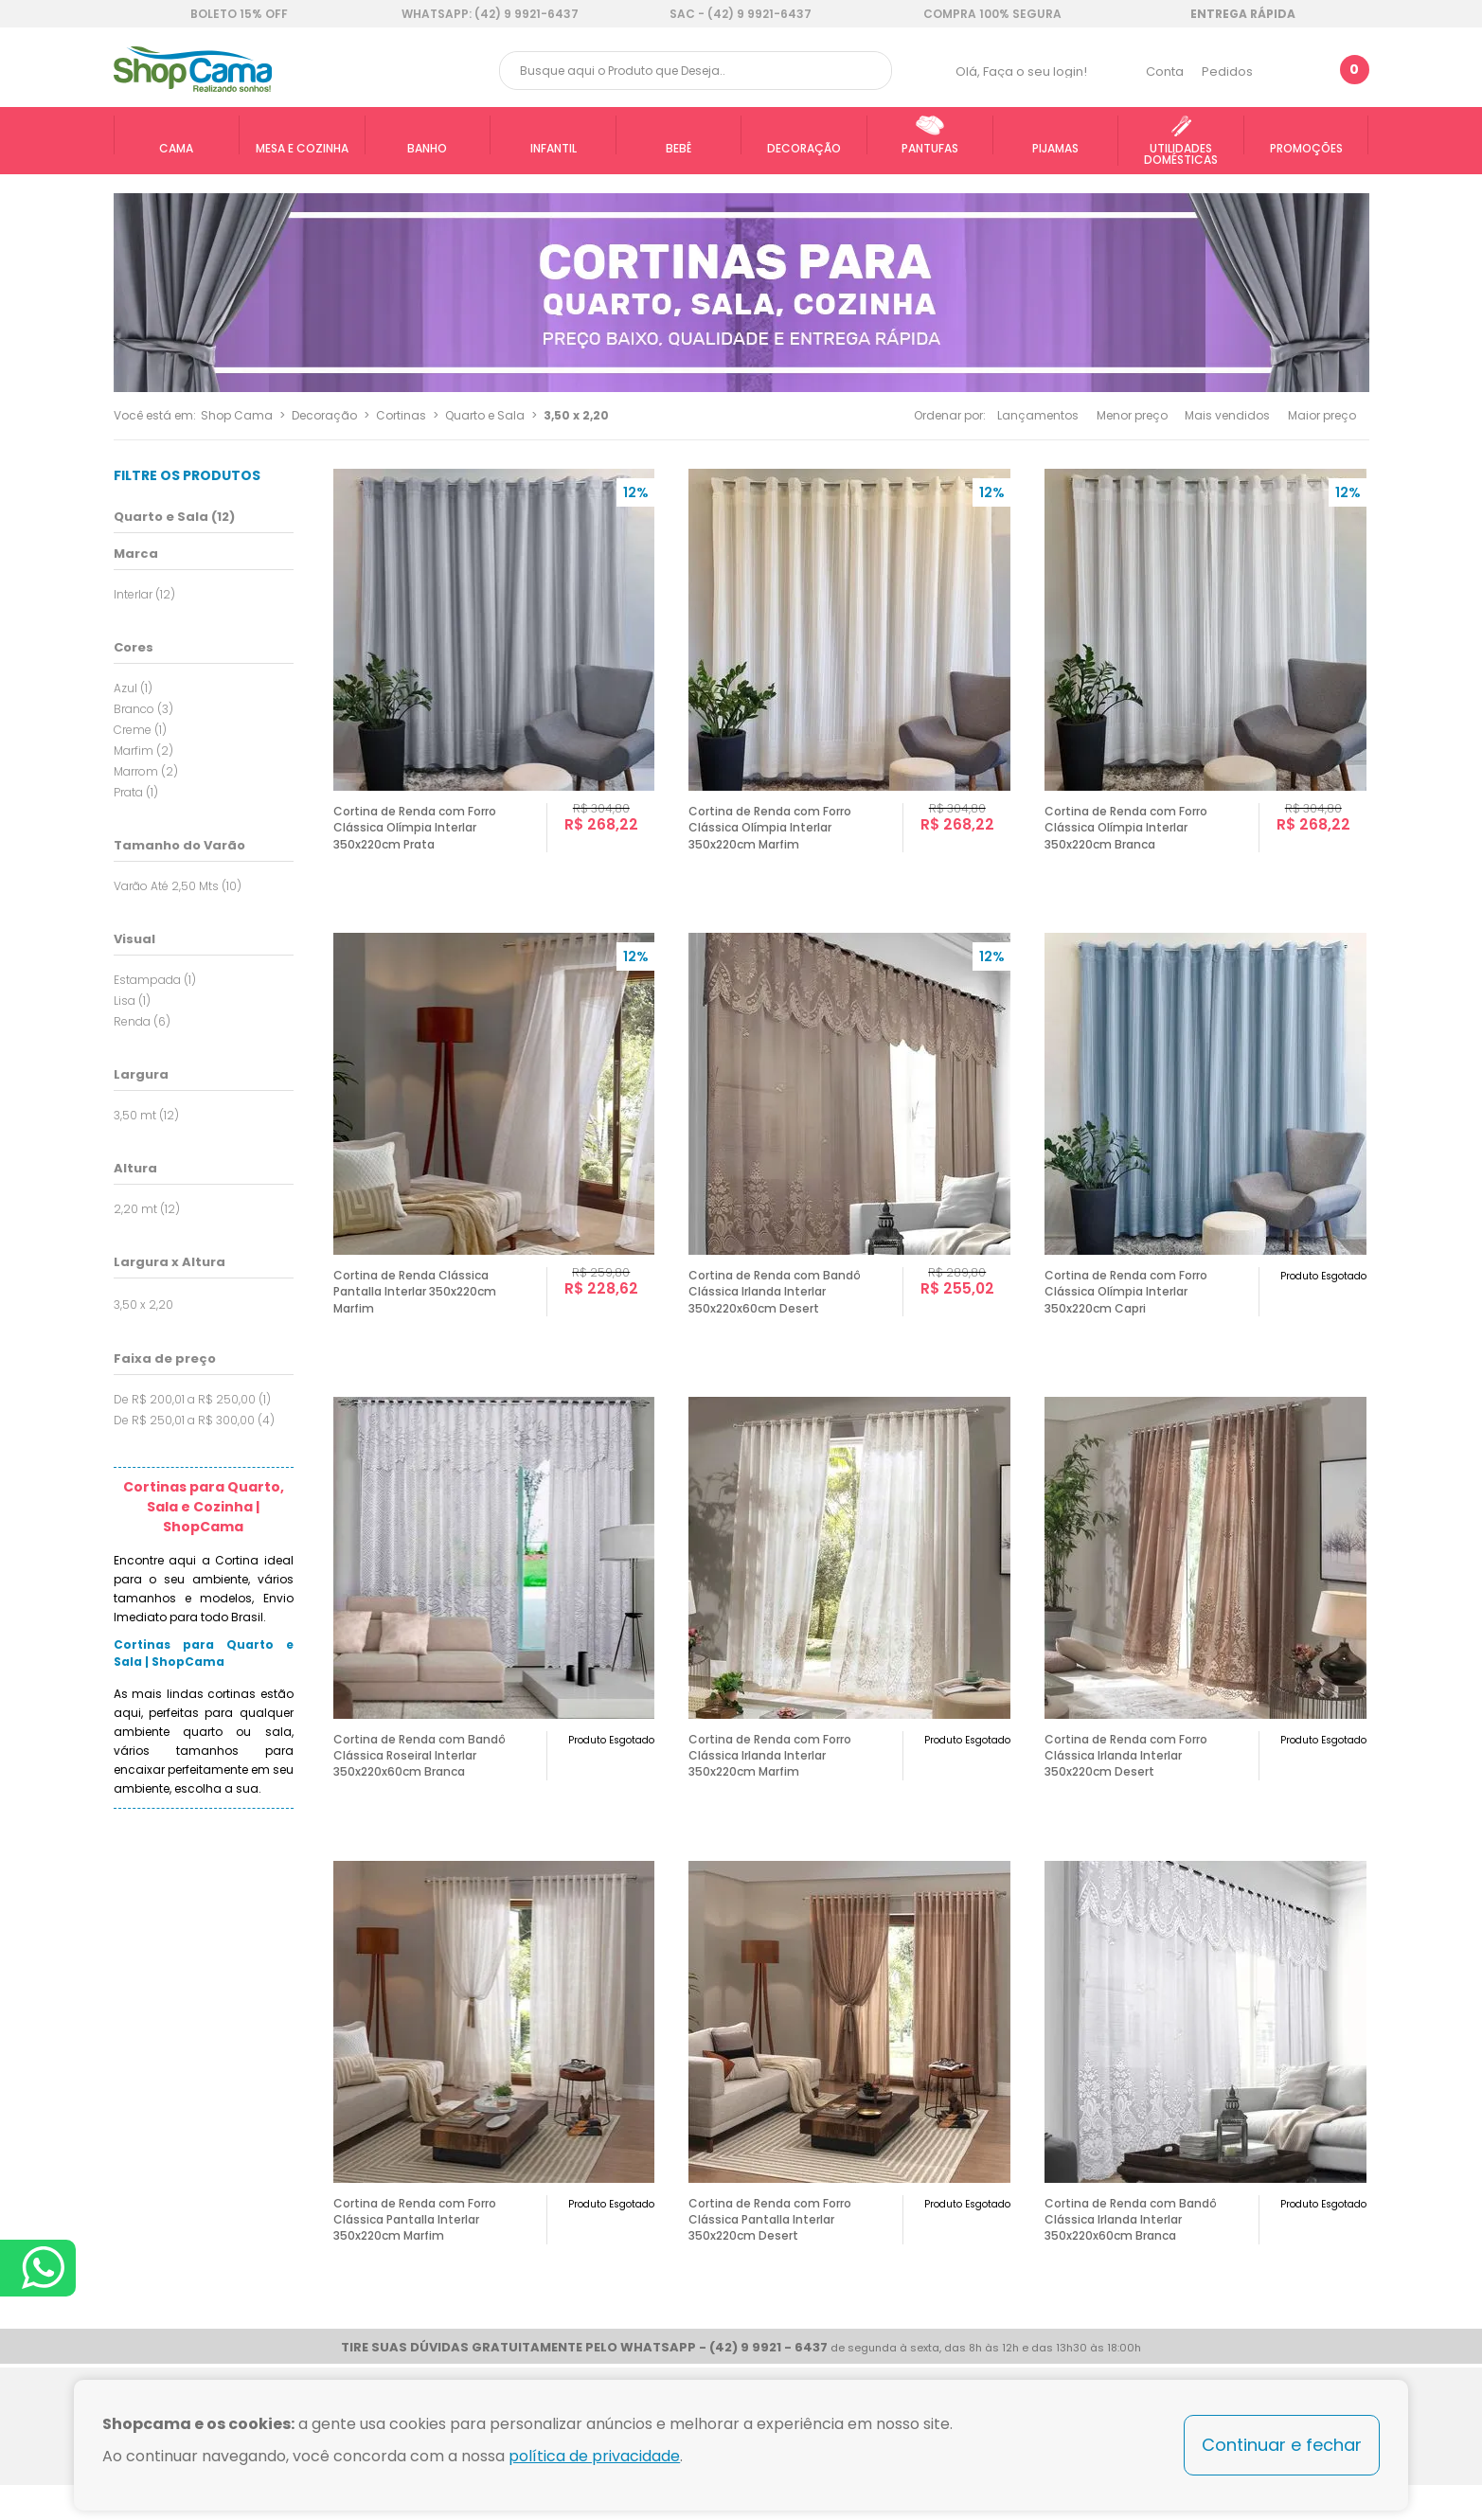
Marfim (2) (143, 750)
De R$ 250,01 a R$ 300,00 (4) (194, 1420)
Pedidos (1227, 71)
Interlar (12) (144, 594)
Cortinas (401, 415)
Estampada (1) (155, 980)
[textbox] (696, 70)
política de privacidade (594, 2456)
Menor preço (1132, 415)
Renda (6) (142, 1021)
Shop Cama (237, 415)
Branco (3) (143, 709)
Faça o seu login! (1035, 71)
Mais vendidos (1227, 415)
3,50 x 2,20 (576, 415)
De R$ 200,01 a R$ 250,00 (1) (192, 1399)
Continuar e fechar (1282, 2445)
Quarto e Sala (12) (174, 516)
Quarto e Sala (485, 415)
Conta (1165, 71)
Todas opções (286, 1303)
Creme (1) (140, 730)
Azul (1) (133, 688)
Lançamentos (1038, 415)
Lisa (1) (132, 1000)
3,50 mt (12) (146, 1115)
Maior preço (1322, 415)
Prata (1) (136, 792)
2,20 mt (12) (147, 1209)
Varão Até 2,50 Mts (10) (177, 886)
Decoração (324, 415)
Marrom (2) (146, 771)
